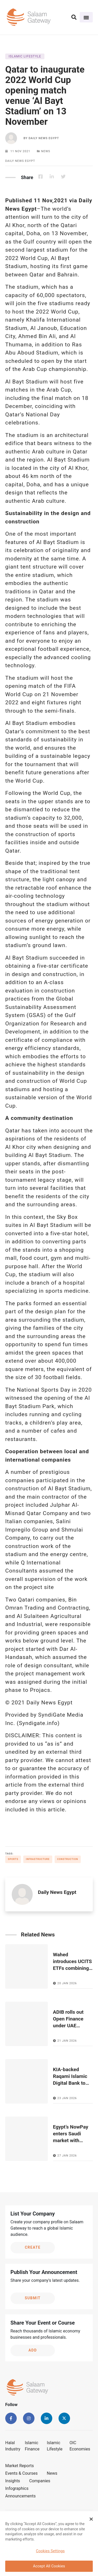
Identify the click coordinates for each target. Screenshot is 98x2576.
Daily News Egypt (43, 138)
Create (33, 2247)
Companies (39, 2480)
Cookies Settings (50, 2552)
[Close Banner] (91, 2520)
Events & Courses (21, 2473)
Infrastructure (38, 1859)
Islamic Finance (32, 2445)
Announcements (20, 2496)
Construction (67, 1859)
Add (32, 2350)
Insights (12, 2480)
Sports (13, 1859)
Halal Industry (12, 2445)
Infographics (16, 2488)
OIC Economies (80, 2445)
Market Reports (19, 2465)
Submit (33, 2298)
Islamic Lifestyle (54, 2445)
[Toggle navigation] (86, 17)
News (52, 2473)
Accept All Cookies (49, 2567)
